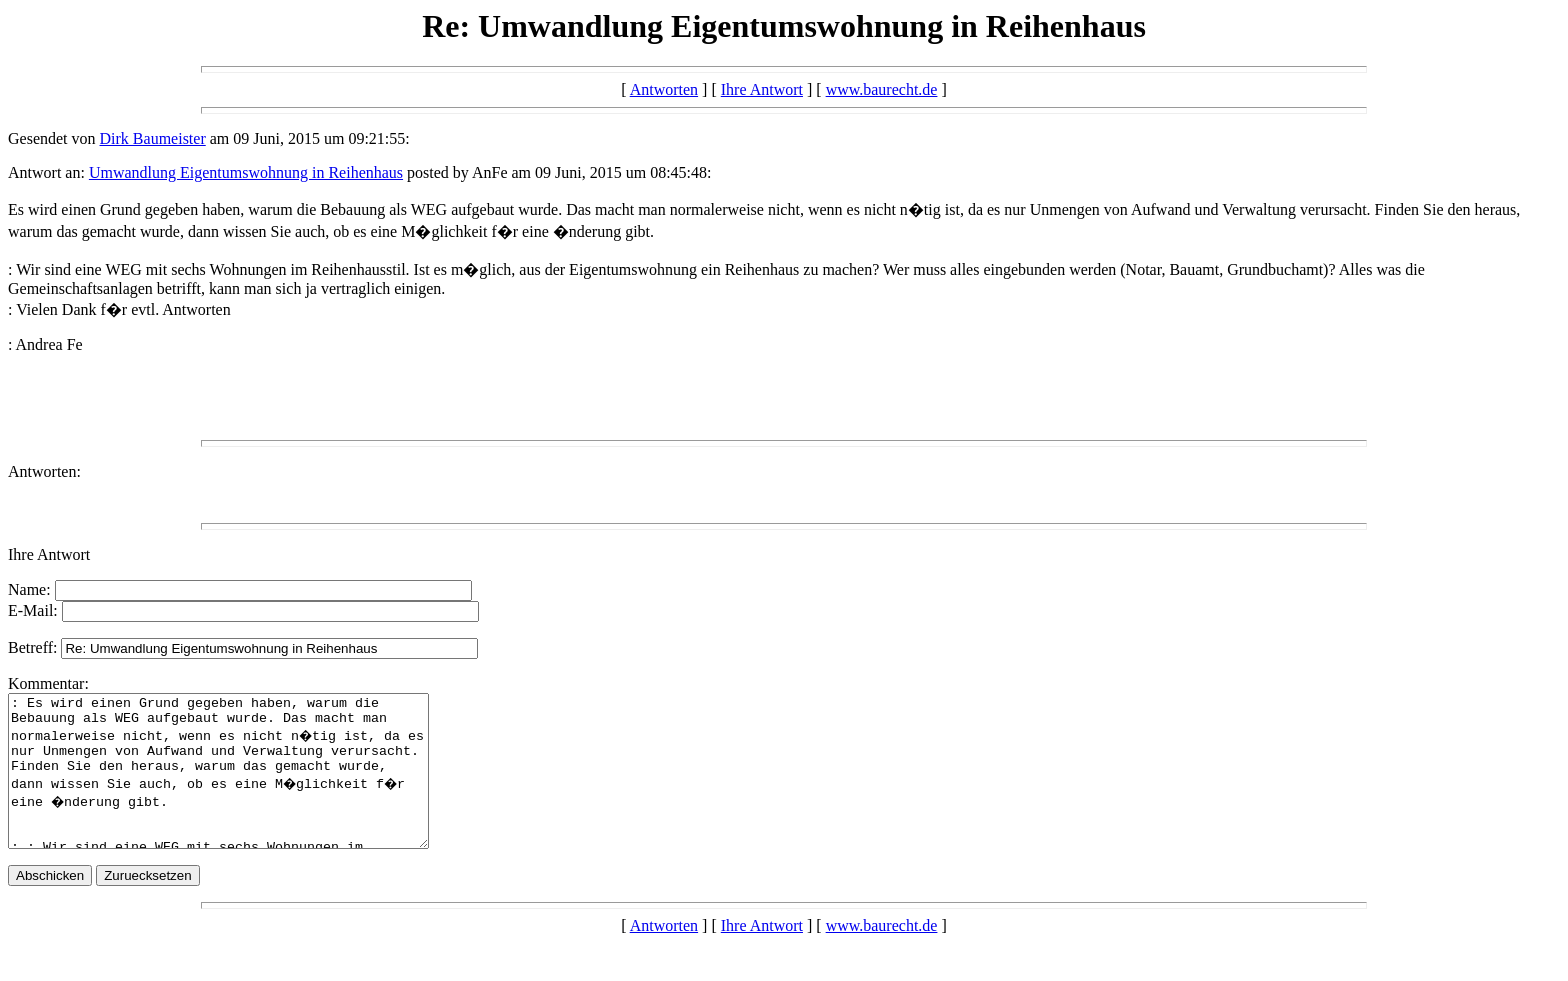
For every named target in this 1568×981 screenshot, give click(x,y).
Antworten (664, 89)
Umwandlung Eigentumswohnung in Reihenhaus (246, 172)
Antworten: (44, 471)
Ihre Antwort (762, 89)
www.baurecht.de (882, 89)
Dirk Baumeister (153, 138)
